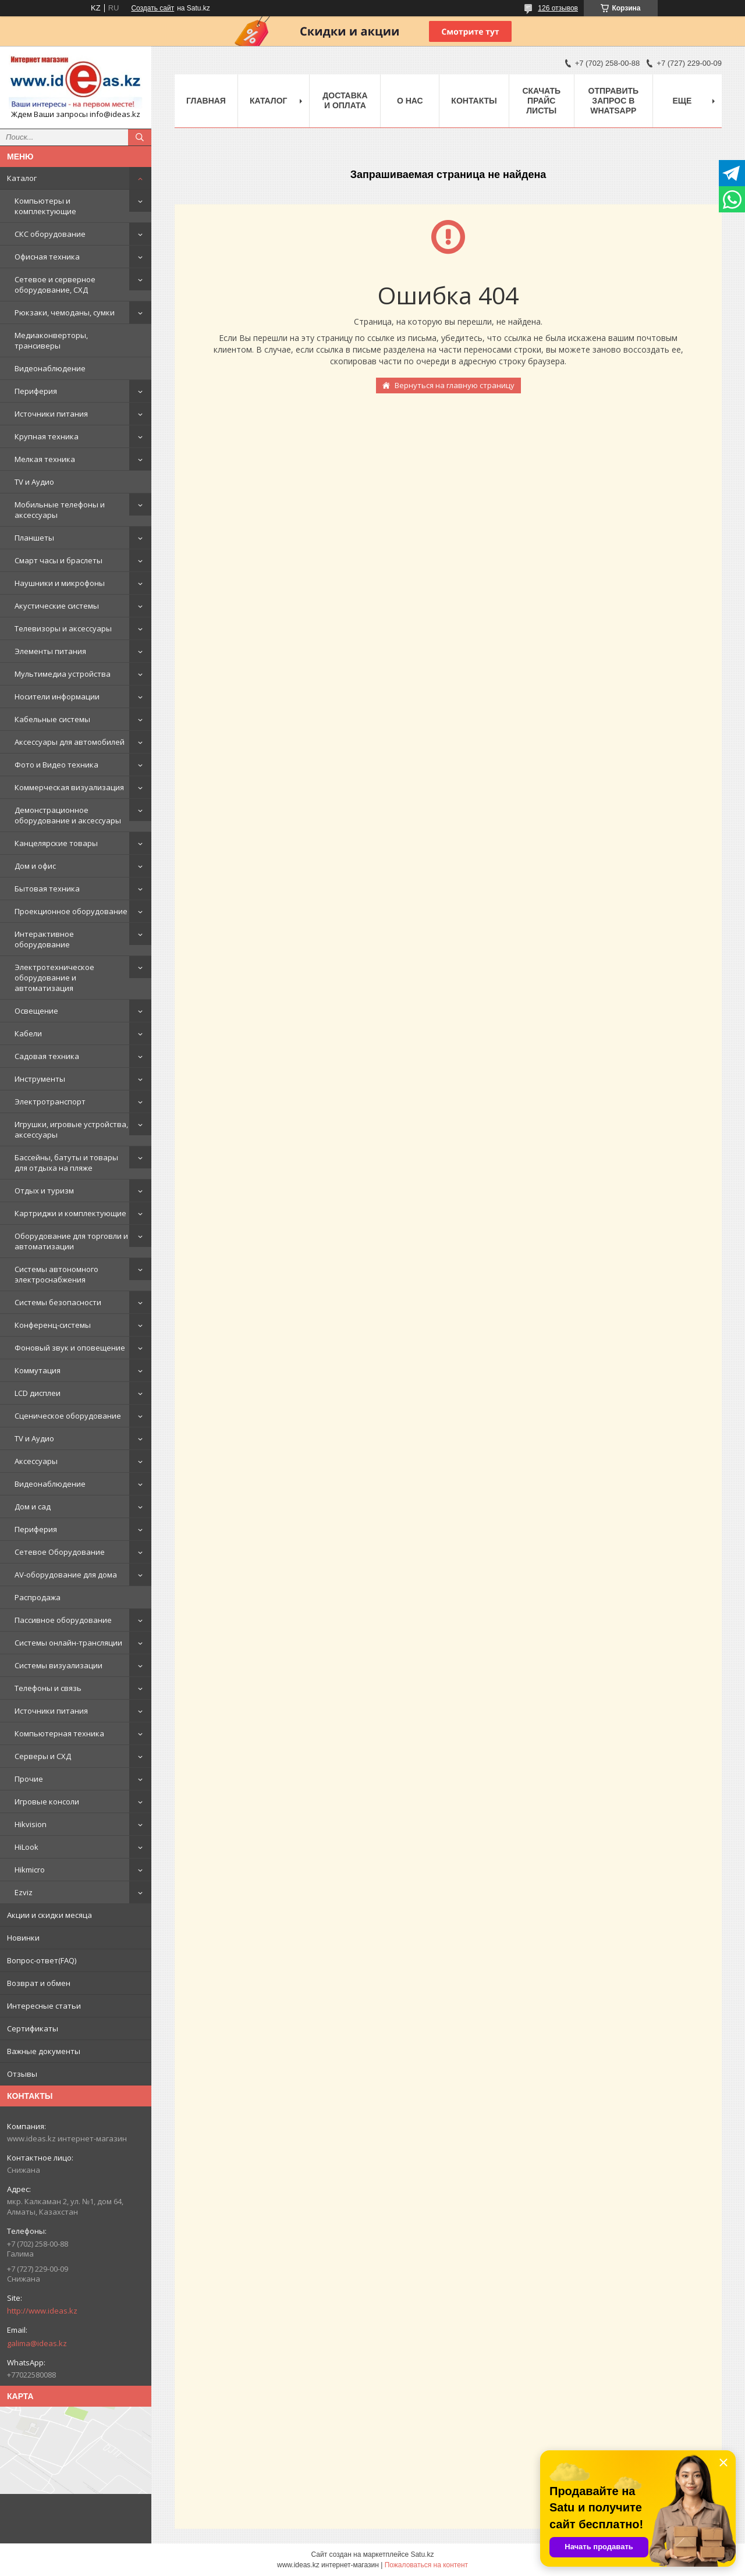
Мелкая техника (45, 459)
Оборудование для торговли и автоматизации (71, 1241)
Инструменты (40, 1079)
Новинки (23, 1937)
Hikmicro (30, 1869)
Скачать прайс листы (541, 100)
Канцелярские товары (56, 843)
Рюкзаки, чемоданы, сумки (65, 312)
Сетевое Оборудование (60, 1552)
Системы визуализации (58, 1665)
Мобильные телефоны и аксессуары (60, 509)
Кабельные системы (52, 719)
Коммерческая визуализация (69, 787)
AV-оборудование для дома (66, 1574)
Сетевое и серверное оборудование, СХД (55, 284)
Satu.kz (422, 2554)
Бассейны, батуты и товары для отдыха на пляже (66, 1162)
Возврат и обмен (38, 1983)
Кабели (28, 1033)
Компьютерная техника (59, 1733)
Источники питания (51, 413)
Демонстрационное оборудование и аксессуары (68, 815)
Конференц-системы (53, 1325)
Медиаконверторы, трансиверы (51, 340)
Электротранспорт (50, 1101)
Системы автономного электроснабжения (56, 1274)
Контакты (473, 100)
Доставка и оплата (344, 100)
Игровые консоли (47, 1801)
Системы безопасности (58, 1302)
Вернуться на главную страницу (455, 385)
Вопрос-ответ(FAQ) (41, 1960)
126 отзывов (558, 8)
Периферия (36, 391)
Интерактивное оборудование (44, 939)
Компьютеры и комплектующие (45, 206)
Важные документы (43, 2051)
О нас (410, 100)
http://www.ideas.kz (42, 2310)
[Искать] (139, 137)
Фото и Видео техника (56, 764)
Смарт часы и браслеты (58, 560)
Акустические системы (57, 606)
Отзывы (22, 2074)
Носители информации (57, 696)
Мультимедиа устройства (63, 674)
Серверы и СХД (43, 1756)
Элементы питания (50, 651)
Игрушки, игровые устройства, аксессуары (71, 1129)
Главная (206, 100)
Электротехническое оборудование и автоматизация (54, 977)
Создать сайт (152, 8)
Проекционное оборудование (71, 911)
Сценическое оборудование (68, 1415)
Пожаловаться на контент (426, 2565)
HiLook (26, 1847)
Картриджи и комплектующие (70, 1213)
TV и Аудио (34, 482)
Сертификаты (32, 2028)
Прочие (29, 1779)
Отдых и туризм (44, 1190)
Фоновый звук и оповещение (70, 1347)
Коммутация (38, 1370)
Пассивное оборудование (63, 1620)
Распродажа (38, 1597)
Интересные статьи (44, 2006)
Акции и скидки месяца (49, 1915)
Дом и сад (33, 1506)
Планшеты (34, 537)
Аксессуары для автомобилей (70, 742)
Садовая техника (47, 1056)
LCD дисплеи (38, 1393)
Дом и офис (35, 866)
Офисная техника (47, 256)
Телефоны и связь (48, 1688)
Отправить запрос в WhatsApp (613, 100)
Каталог (22, 178)
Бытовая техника (47, 888)
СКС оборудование (50, 234)
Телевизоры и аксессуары (63, 628)
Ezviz (24, 1892)
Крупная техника (47, 436)
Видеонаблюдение (50, 368)
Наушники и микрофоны (60, 583)
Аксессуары (36, 1461)
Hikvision (31, 1824)
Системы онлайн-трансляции (68, 1642)
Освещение (36, 1010)
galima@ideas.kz (37, 2343)
